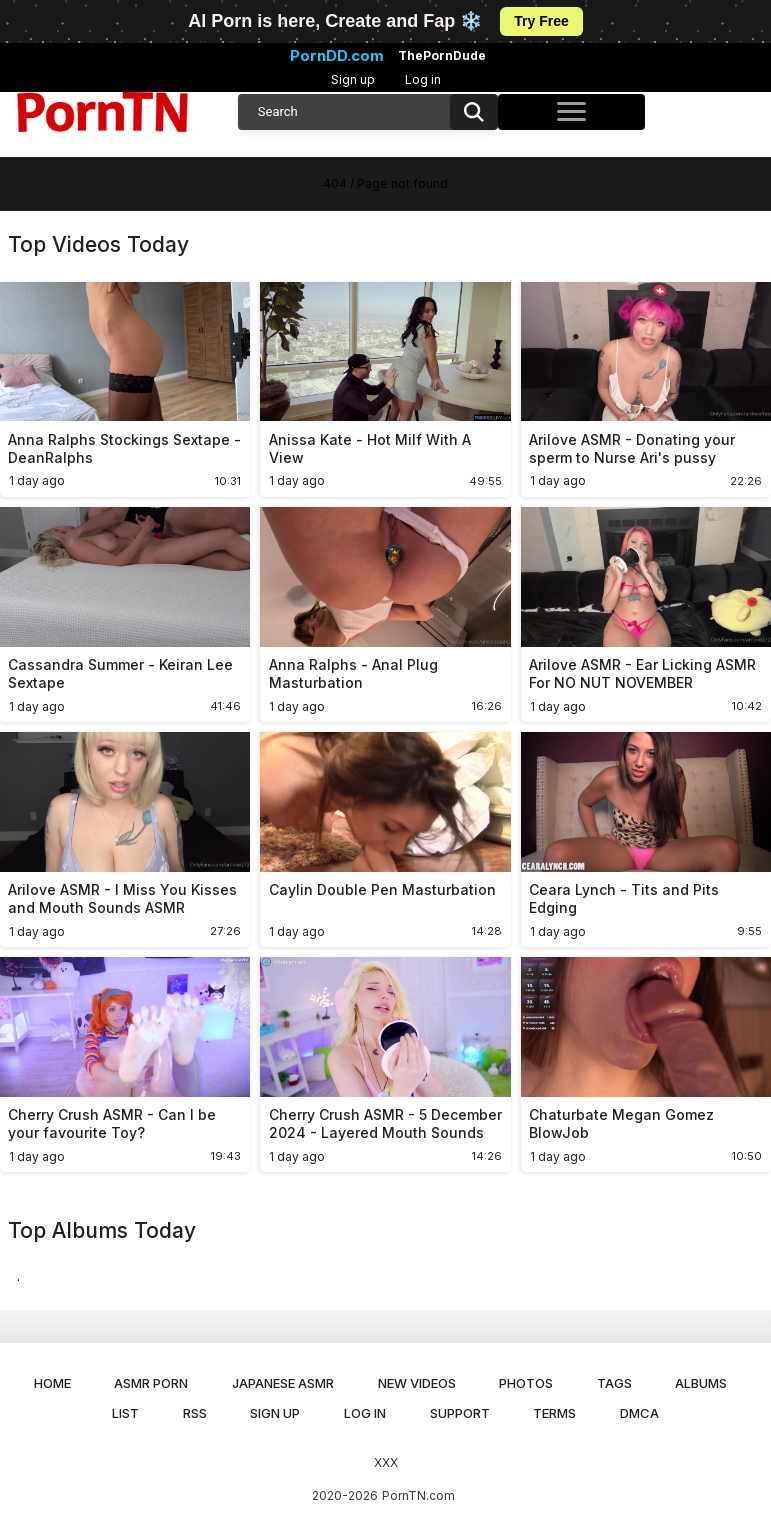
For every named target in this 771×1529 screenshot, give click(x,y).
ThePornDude (442, 56)
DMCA (639, 1413)
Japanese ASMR (283, 1383)
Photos (526, 1383)
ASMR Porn (151, 1383)
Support (460, 1413)
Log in (423, 79)
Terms (554, 1413)
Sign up (353, 79)
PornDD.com (337, 56)
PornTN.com (418, 1495)
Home (52, 1383)
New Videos (417, 1383)
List (125, 1413)
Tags (614, 1383)
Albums (701, 1383)
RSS (195, 1413)
